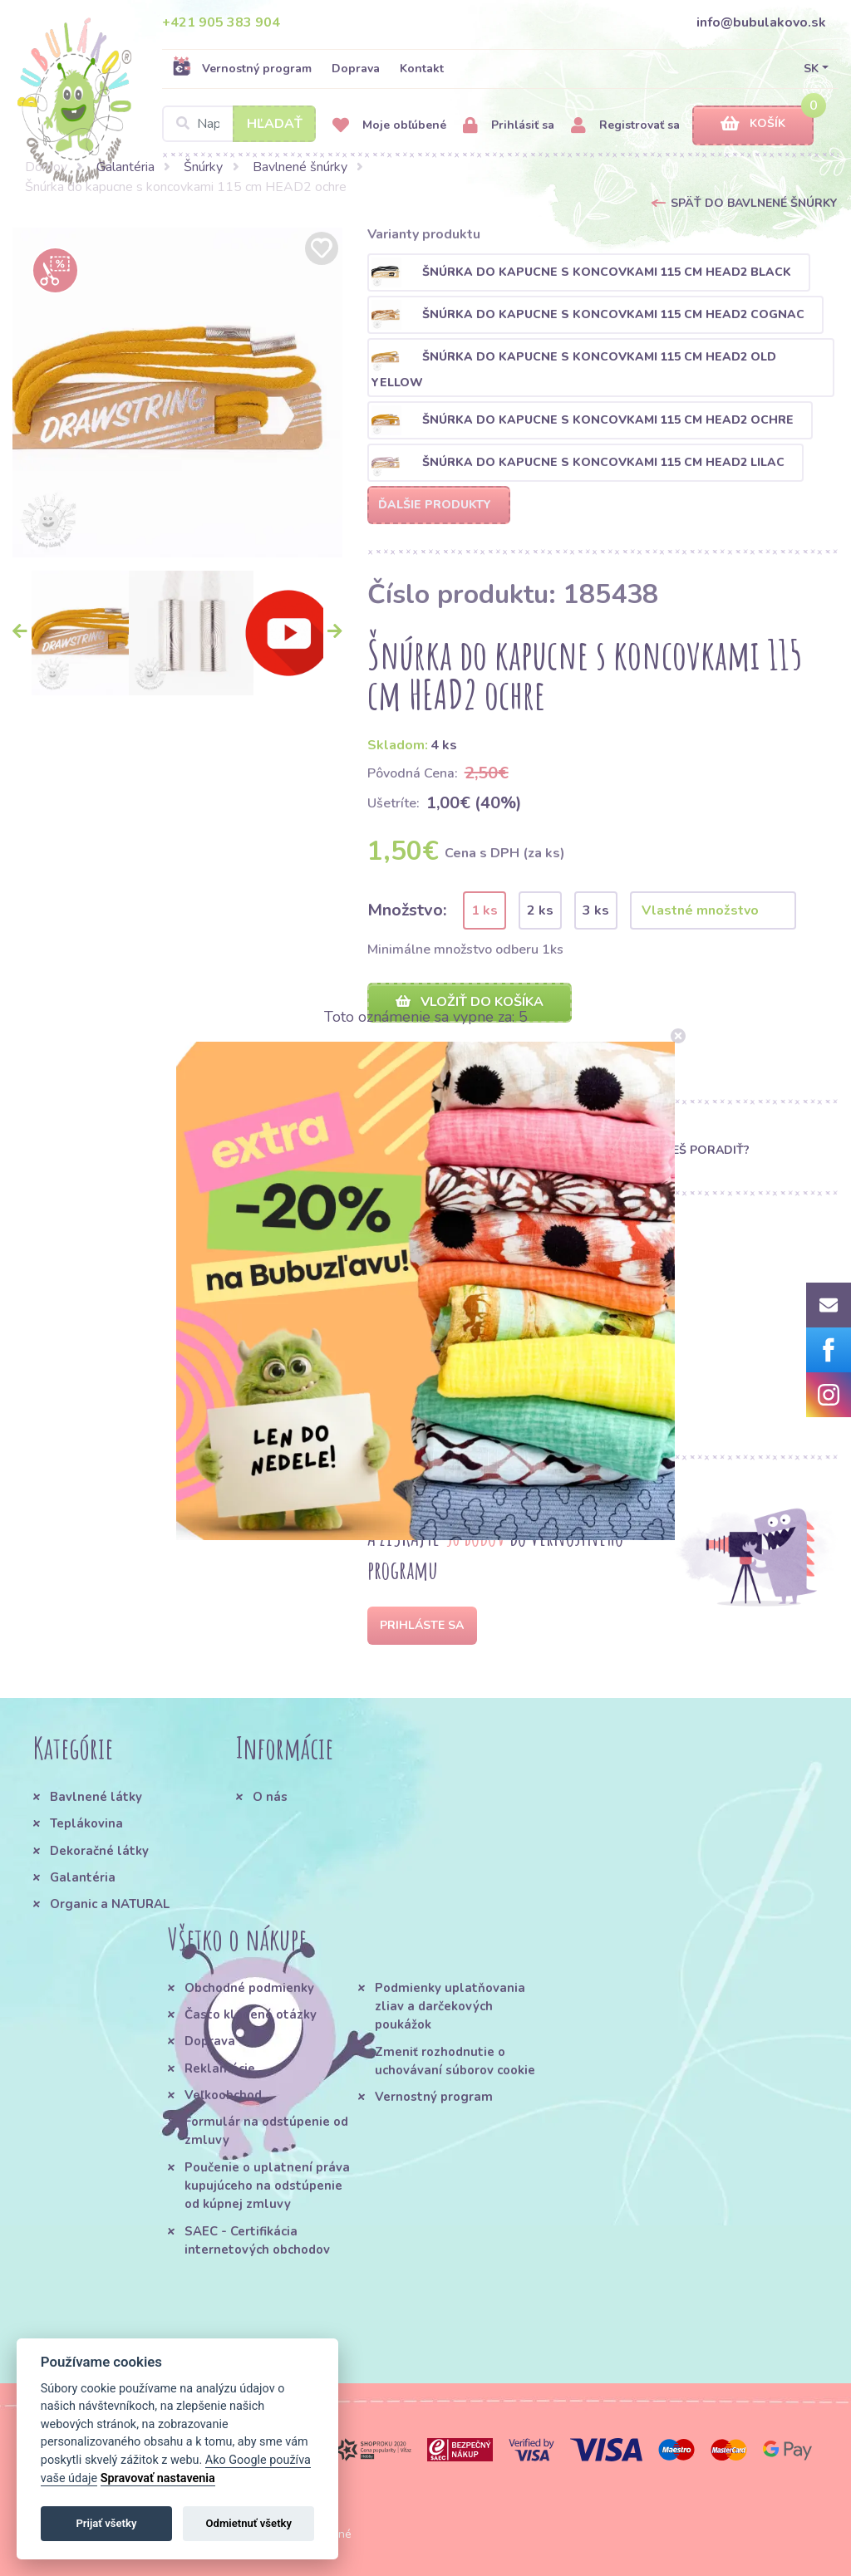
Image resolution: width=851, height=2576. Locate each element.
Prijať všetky (106, 2523)
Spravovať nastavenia (158, 2478)
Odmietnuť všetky (249, 2523)
